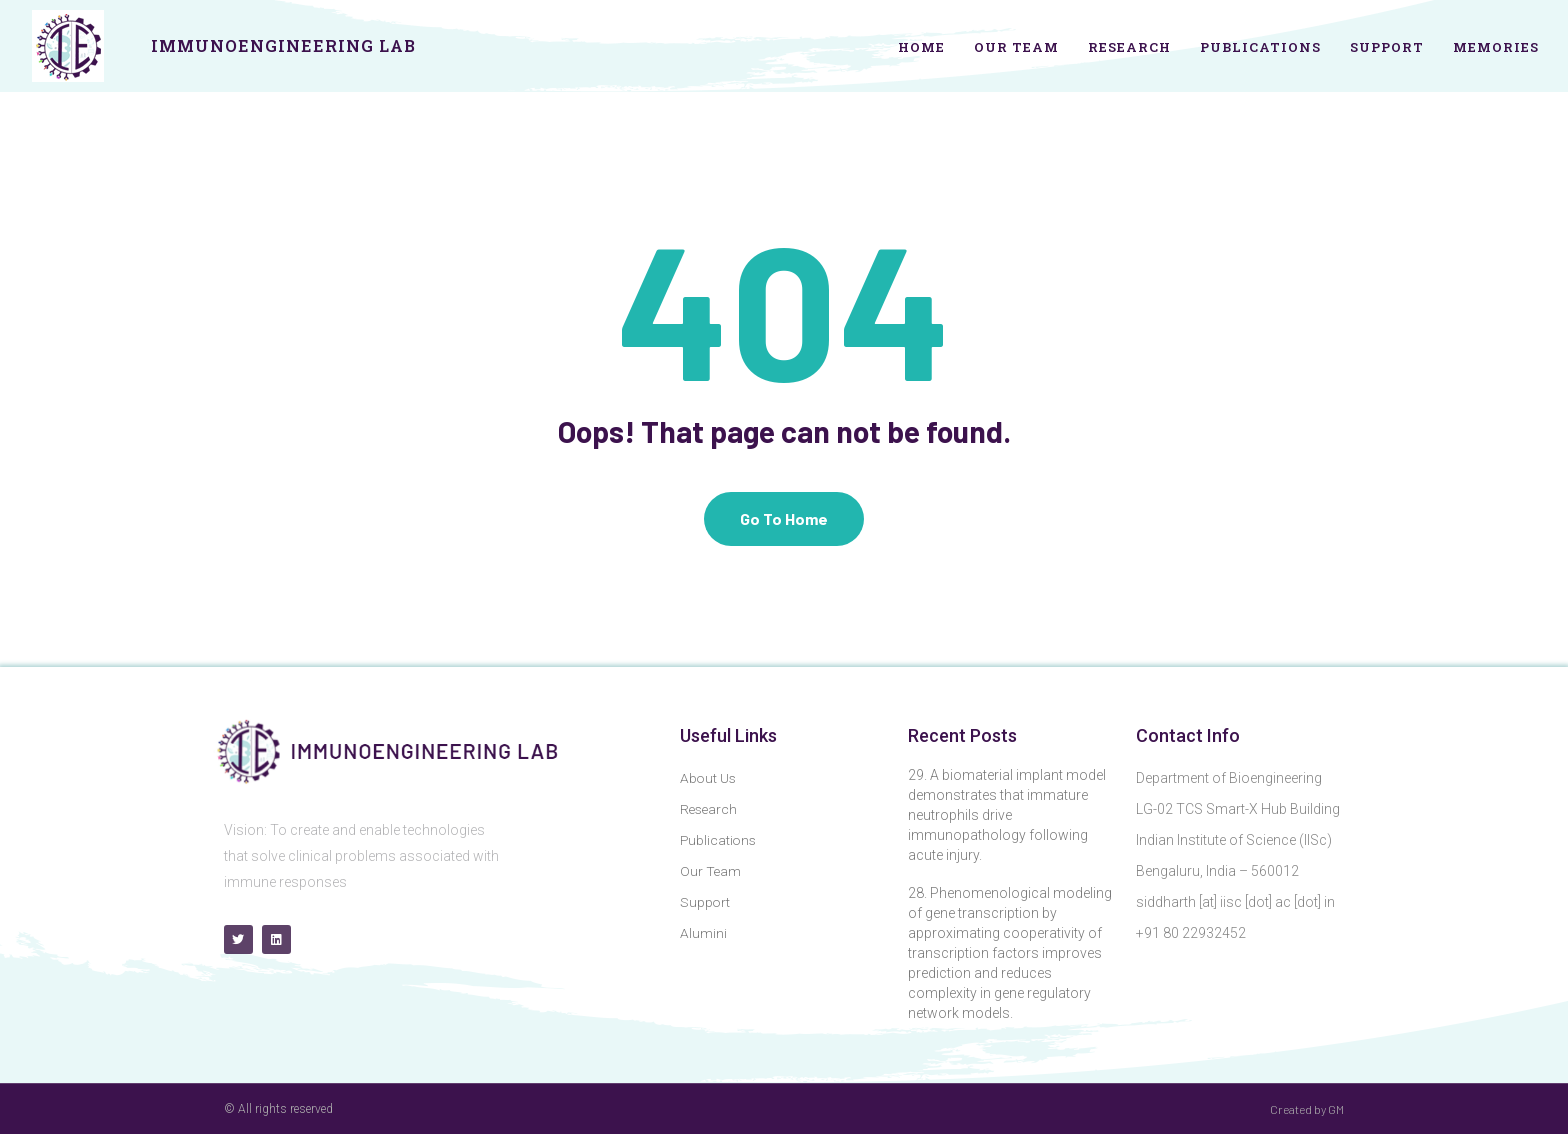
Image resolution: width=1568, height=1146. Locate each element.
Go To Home (784, 530)
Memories (1496, 47)
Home (921, 47)
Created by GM (1307, 1121)
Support (1387, 47)
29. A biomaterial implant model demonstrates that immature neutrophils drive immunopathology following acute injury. (1007, 827)
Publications (1260, 47)
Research (1129, 47)
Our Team (1016, 47)
